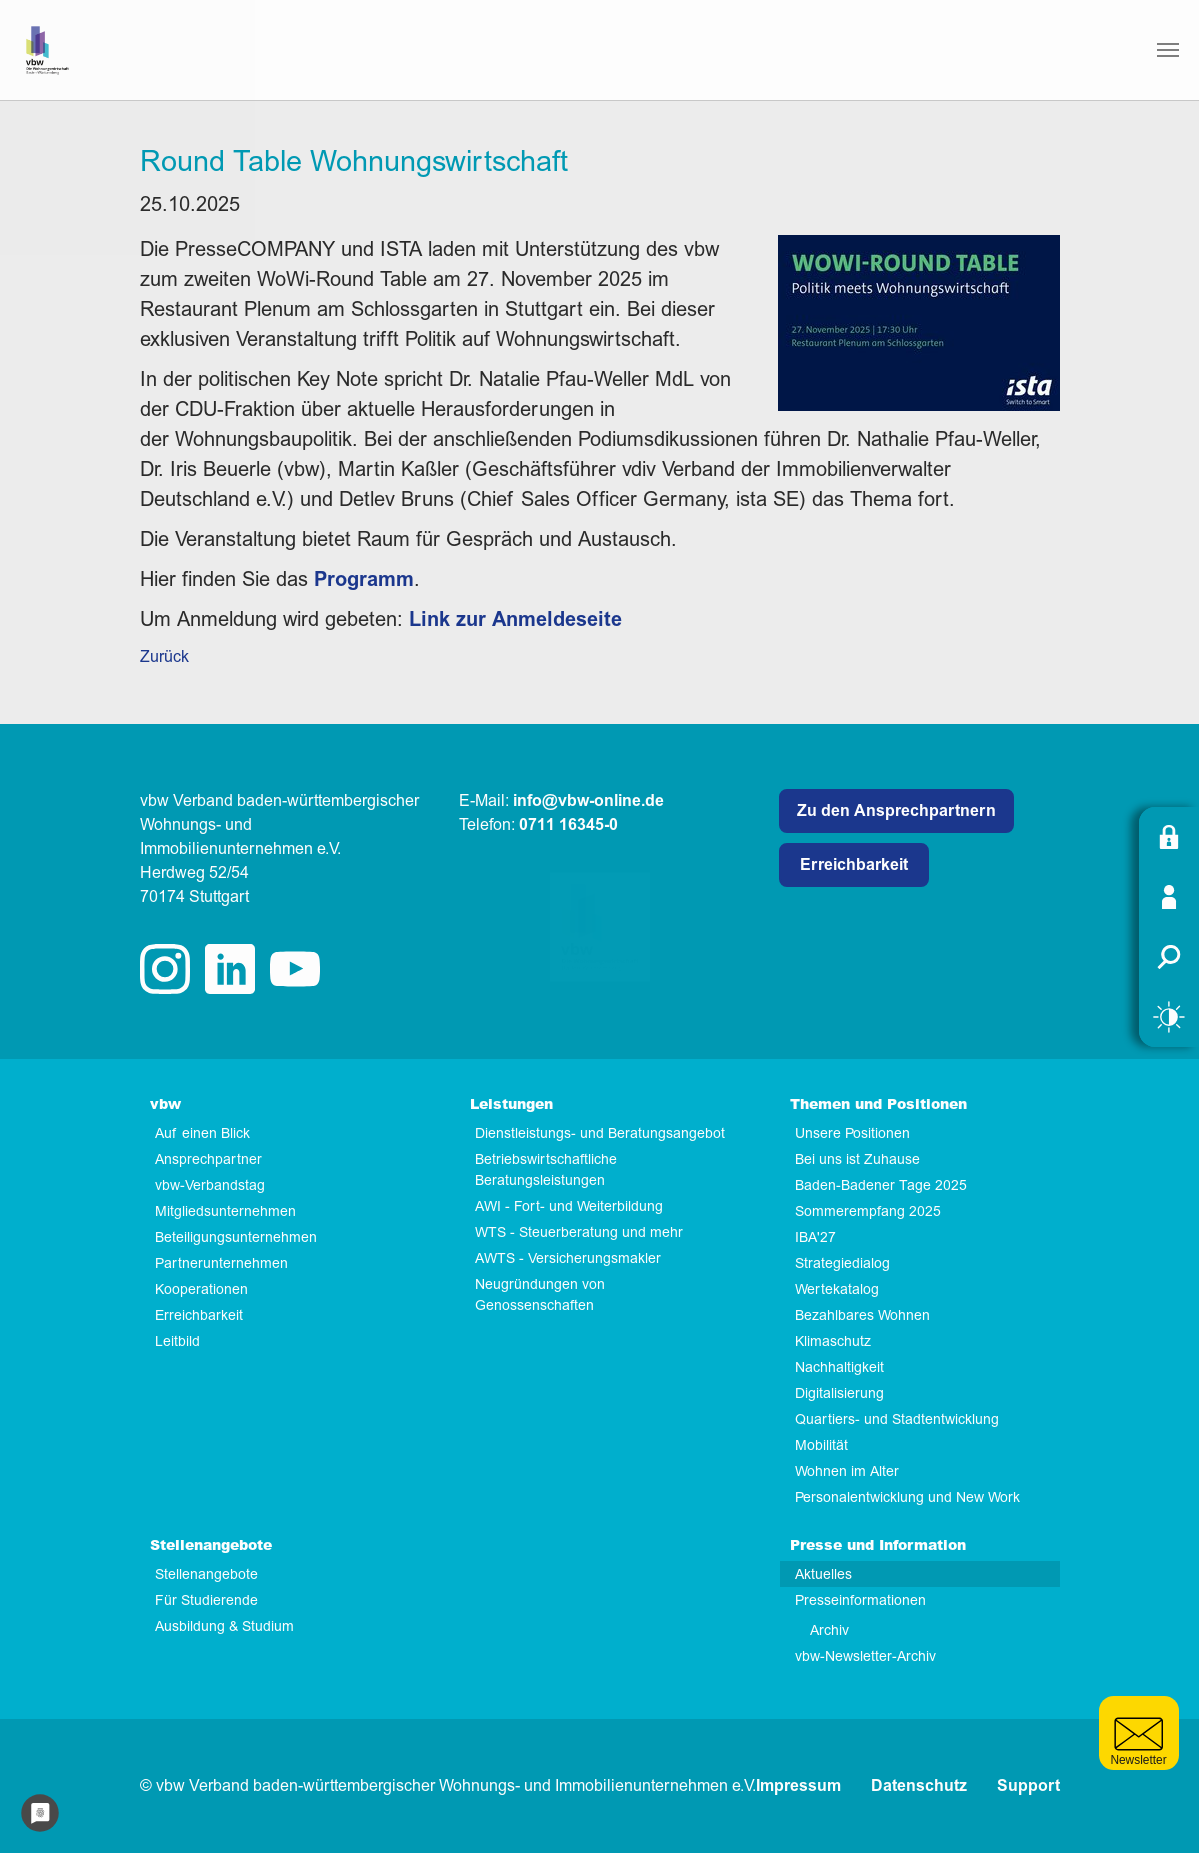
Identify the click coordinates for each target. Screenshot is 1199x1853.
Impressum (798, 1786)
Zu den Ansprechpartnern (896, 811)
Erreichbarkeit (854, 865)
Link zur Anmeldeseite (515, 619)
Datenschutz (919, 1786)
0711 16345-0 (568, 825)
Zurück (164, 657)
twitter (295, 969)
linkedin (230, 969)
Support (1028, 1786)
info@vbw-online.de (588, 801)
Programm (364, 579)
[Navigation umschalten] (1168, 50)
